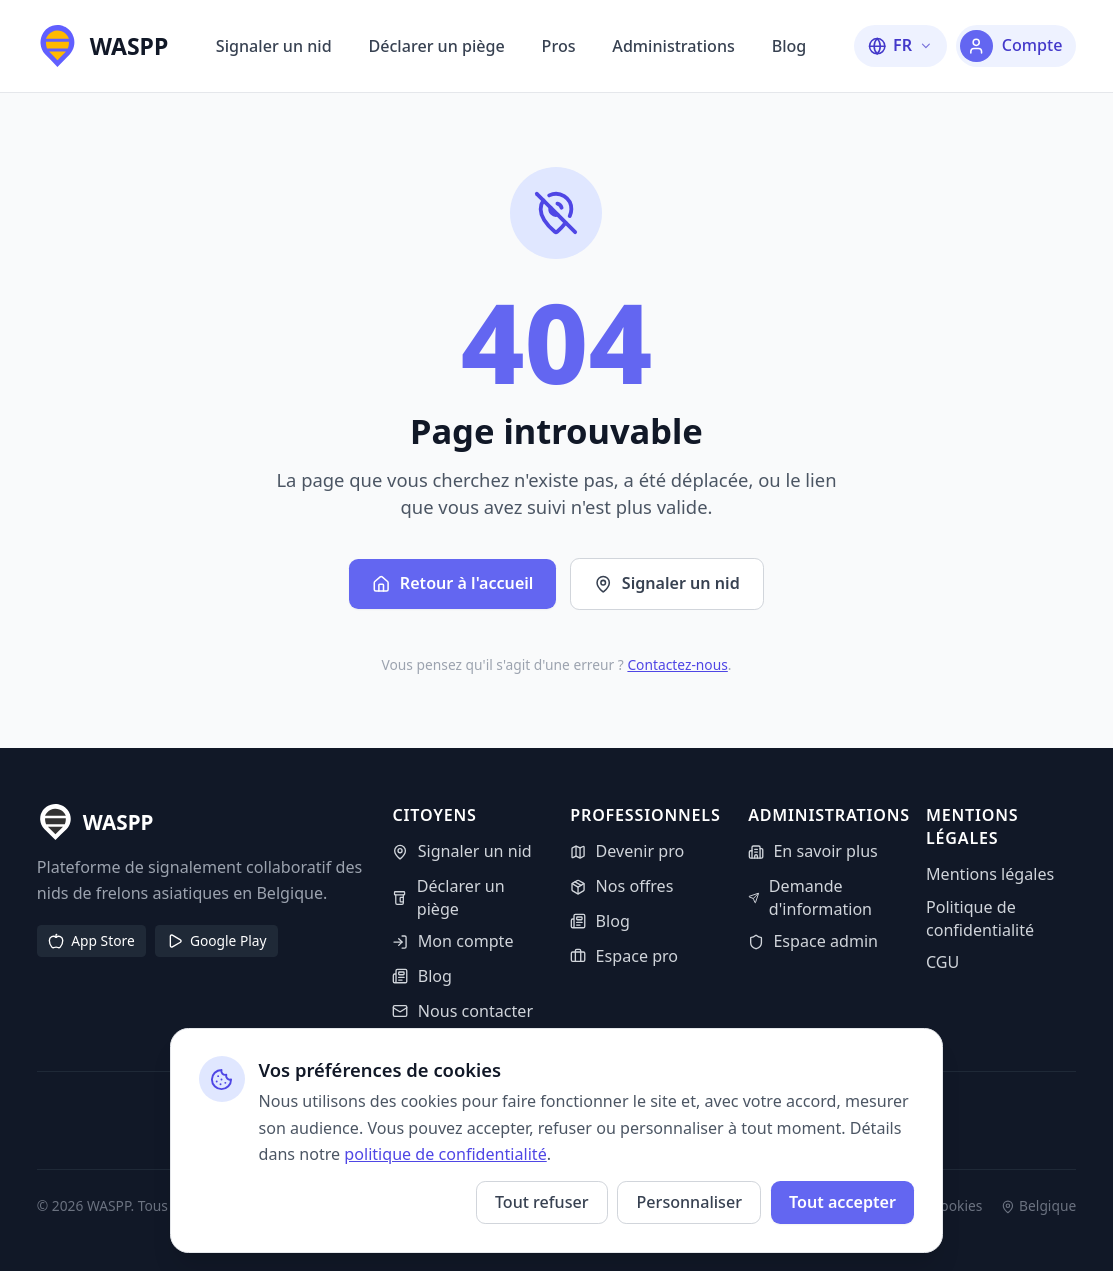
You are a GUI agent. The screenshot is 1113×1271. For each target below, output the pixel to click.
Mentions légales (990, 874)
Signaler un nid (274, 46)
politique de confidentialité (445, 1154)
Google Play (217, 940)
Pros (559, 46)
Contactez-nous (677, 664)
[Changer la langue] (900, 45)
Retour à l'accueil (452, 583)
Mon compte (452, 941)
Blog (789, 46)
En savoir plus (813, 851)
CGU (942, 962)
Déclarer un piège (436, 46)
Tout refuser (542, 1202)
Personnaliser (689, 1202)
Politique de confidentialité (980, 918)
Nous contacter (462, 1011)
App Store (91, 940)
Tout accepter (842, 1202)
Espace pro (624, 956)
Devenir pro (627, 851)
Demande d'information (810, 897)
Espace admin (813, 941)
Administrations (673, 46)
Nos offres (621, 886)
